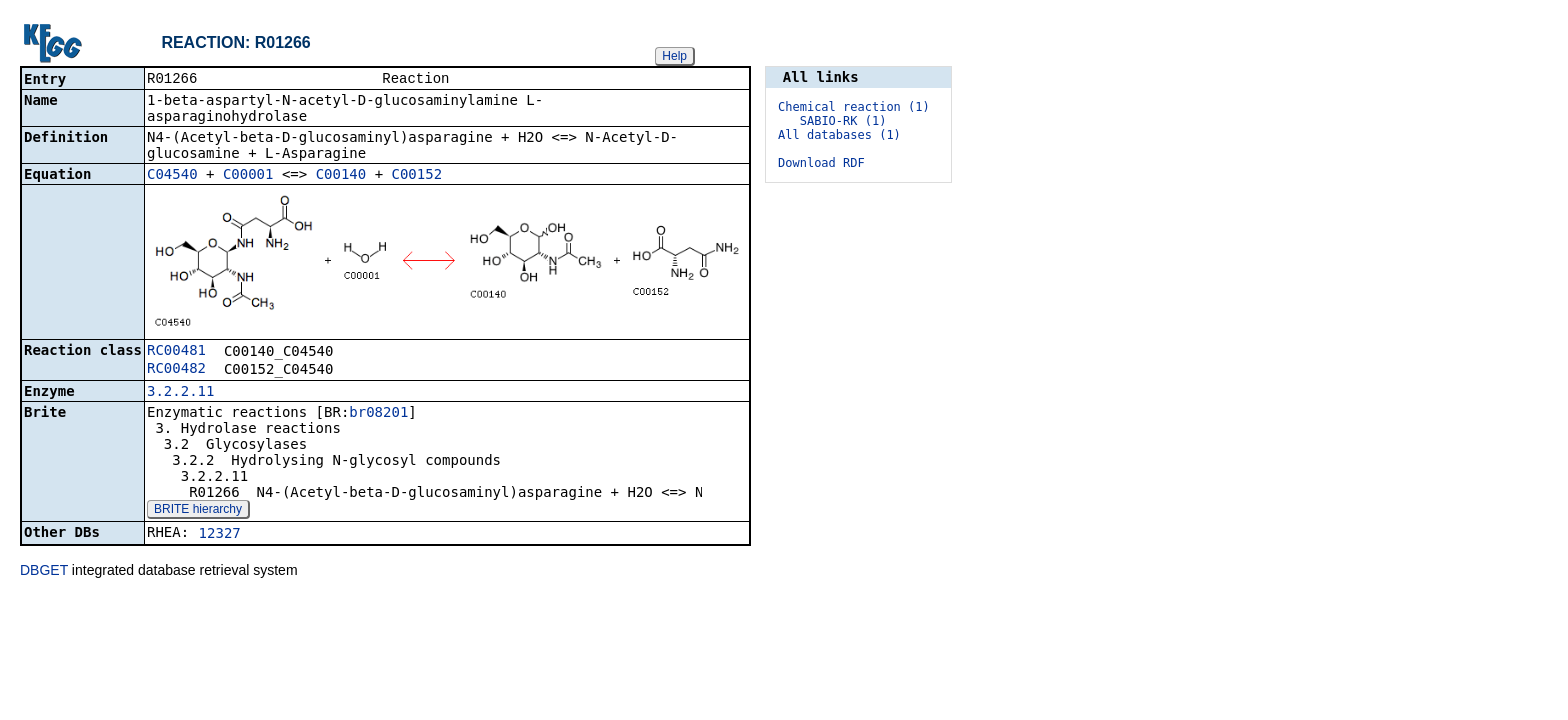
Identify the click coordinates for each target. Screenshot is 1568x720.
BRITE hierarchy (198, 511)
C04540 (172, 176)
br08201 (378, 414)
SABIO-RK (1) (843, 121)
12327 (220, 535)
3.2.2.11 (180, 393)
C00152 (417, 176)
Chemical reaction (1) (854, 107)
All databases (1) (839, 135)
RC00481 (176, 352)
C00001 (248, 176)
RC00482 (176, 370)
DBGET (44, 572)
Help (674, 56)
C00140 (341, 176)
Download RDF (821, 163)
